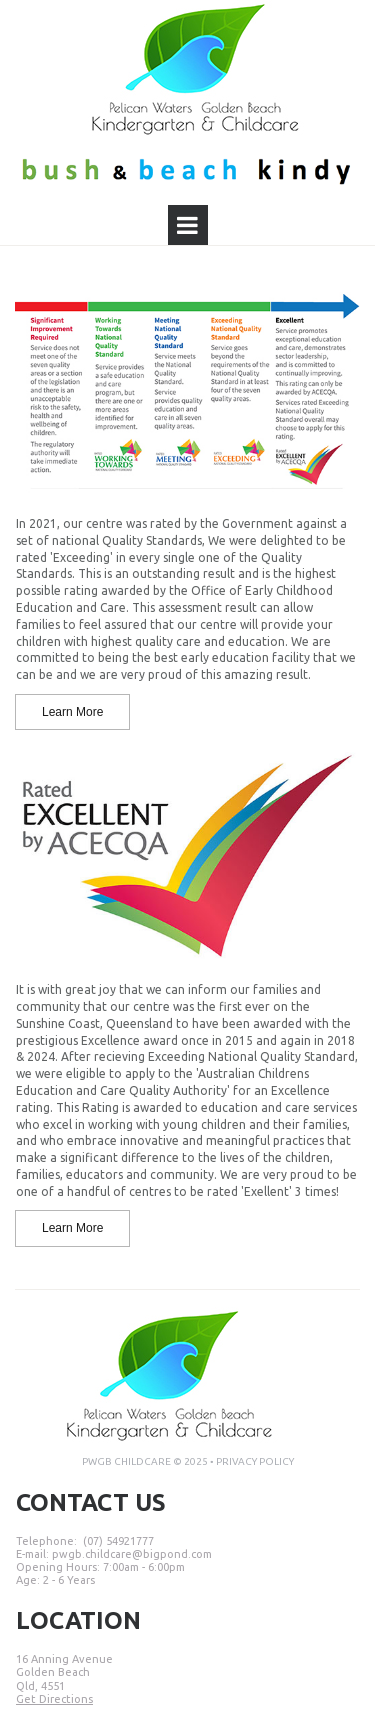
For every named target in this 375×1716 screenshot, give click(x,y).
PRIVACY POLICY (255, 1461)
